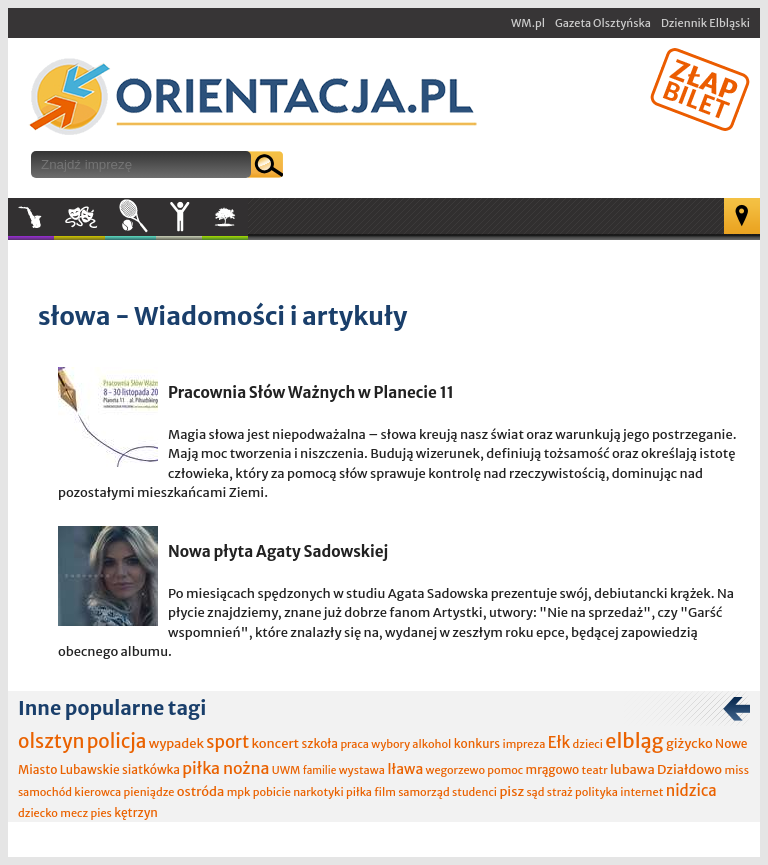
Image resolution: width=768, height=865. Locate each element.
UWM (286, 770)
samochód (45, 792)
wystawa (362, 770)
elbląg (634, 740)
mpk (239, 792)
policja (117, 741)
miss (736, 770)
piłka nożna (225, 768)
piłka (359, 792)
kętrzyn (136, 812)
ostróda (201, 791)
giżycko (689, 743)
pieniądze (149, 792)
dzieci (588, 744)
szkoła (319, 743)
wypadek (176, 743)
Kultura (79, 217)
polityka (596, 792)
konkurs (477, 743)
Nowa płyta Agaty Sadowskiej (278, 551)
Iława (405, 769)
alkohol (431, 744)
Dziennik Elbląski (705, 23)
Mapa (742, 216)
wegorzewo (455, 770)
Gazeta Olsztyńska (603, 23)
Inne (179, 217)
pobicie (272, 792)
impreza (523, 744)
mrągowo (553, 769)
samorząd (423, 792)
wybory (390, 744)
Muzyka (31, 217)
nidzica (691, 790)
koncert (275, 743)
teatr (595, 770)
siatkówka (151, 769)
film (385, 792)
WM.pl (528, 23)
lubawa (632, 769)
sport (227, 742)
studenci (474, 792)
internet (641, 792)
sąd (535, 792)
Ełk (559, 742)
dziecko (38, 813)
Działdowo (689, 769)
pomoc (505, 770)
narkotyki (318, 792)
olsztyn (51, 741)
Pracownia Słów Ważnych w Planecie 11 (311, 392)
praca (354, 744)
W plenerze (247, 223)
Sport (130, 217)
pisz (511, 791)
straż (560, 792)
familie (320, 770)
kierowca (97, 792)
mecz (74, 813)
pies (100, 813)
